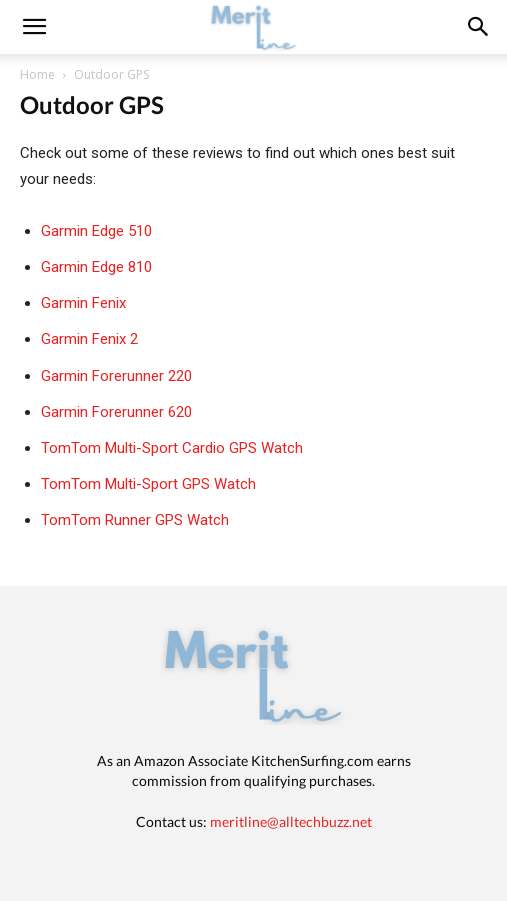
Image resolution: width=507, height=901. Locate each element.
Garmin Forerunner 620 (116, 412)
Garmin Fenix (83, 303)
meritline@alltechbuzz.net (291, 821)
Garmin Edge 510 (96, 231)
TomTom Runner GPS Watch (135, 520)
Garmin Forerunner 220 (116, 376)
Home (37, 74)
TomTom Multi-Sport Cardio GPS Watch (172, 448)
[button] (479, 27)
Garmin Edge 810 (96, 267)
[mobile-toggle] (34, 27)
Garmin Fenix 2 (89, 339)
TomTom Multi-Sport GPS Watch (148, 484)
